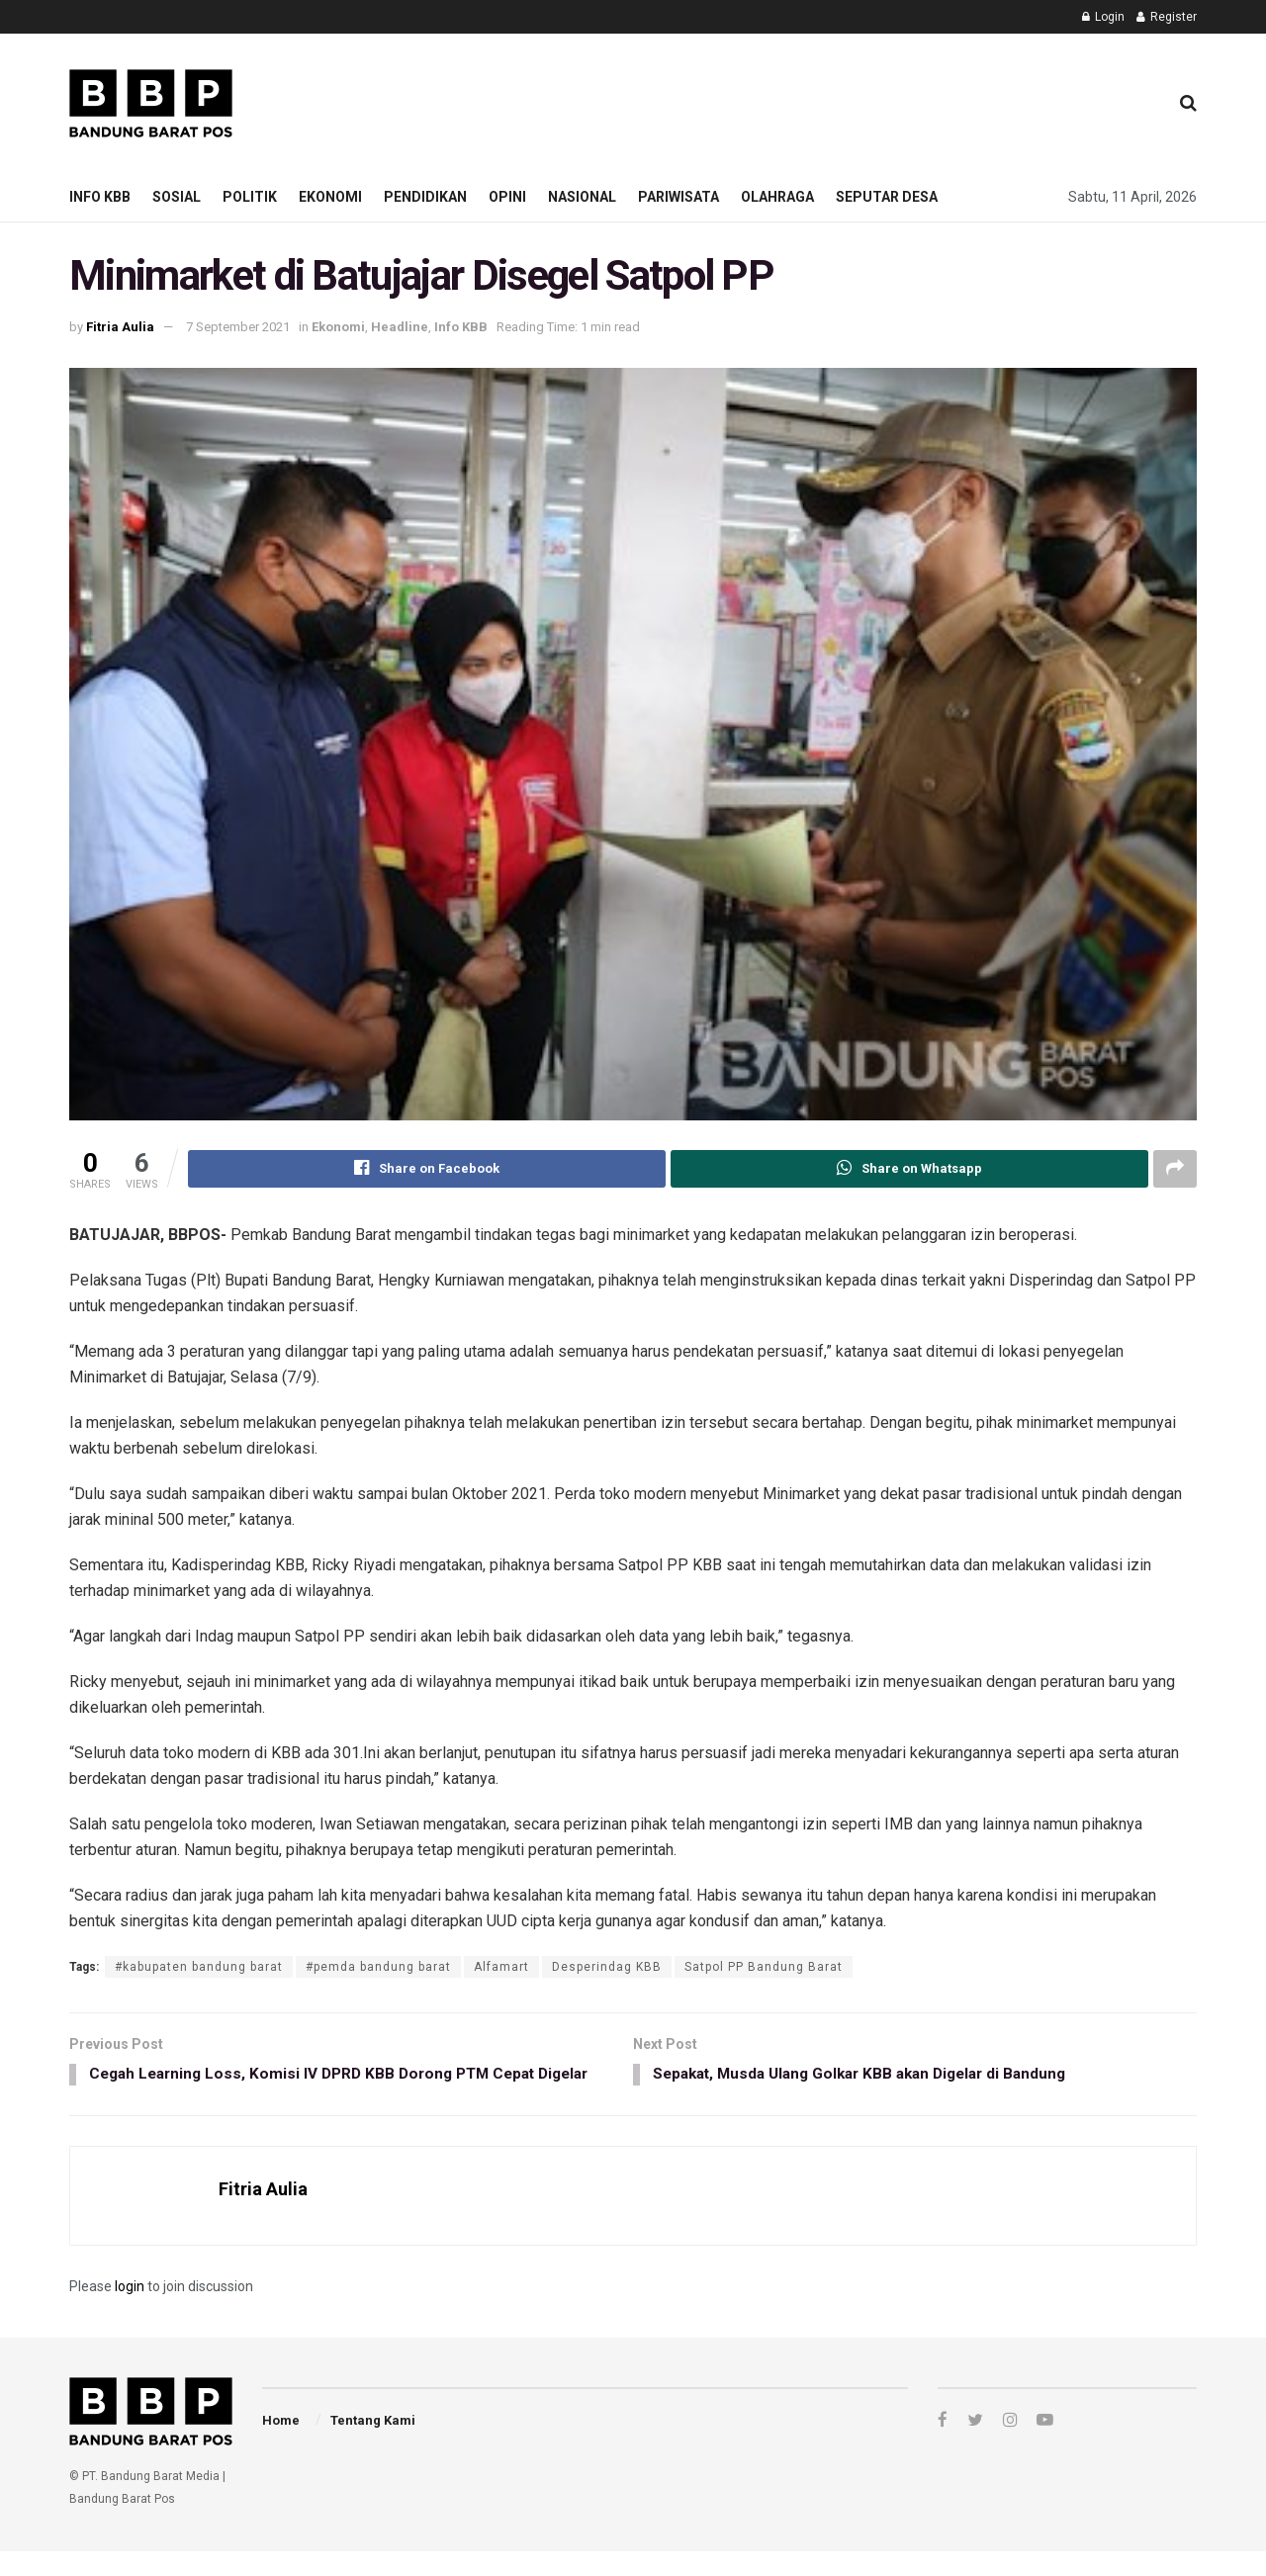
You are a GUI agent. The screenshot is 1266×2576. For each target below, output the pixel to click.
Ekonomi (330, 197)
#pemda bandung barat (378, 1967)
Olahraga (777, 197)
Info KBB (100, 197)
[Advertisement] (792, 99)
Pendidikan (425, 197)
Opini (507, 197)
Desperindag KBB (607, 1967)
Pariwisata (678, 197)
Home (281, 2445)
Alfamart (501, 1967)
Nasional (582, 197)
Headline (399, 326)
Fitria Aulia (120, 326)
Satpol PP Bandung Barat (763, 1967)
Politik (250, 197)
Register (1166, 17)
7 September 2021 (238, 326)
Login (1103, 17)
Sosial (176, 197)
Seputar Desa (887, 197)
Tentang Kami (372, 2445)
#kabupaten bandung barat (199, 1967)
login (129, 2311)
